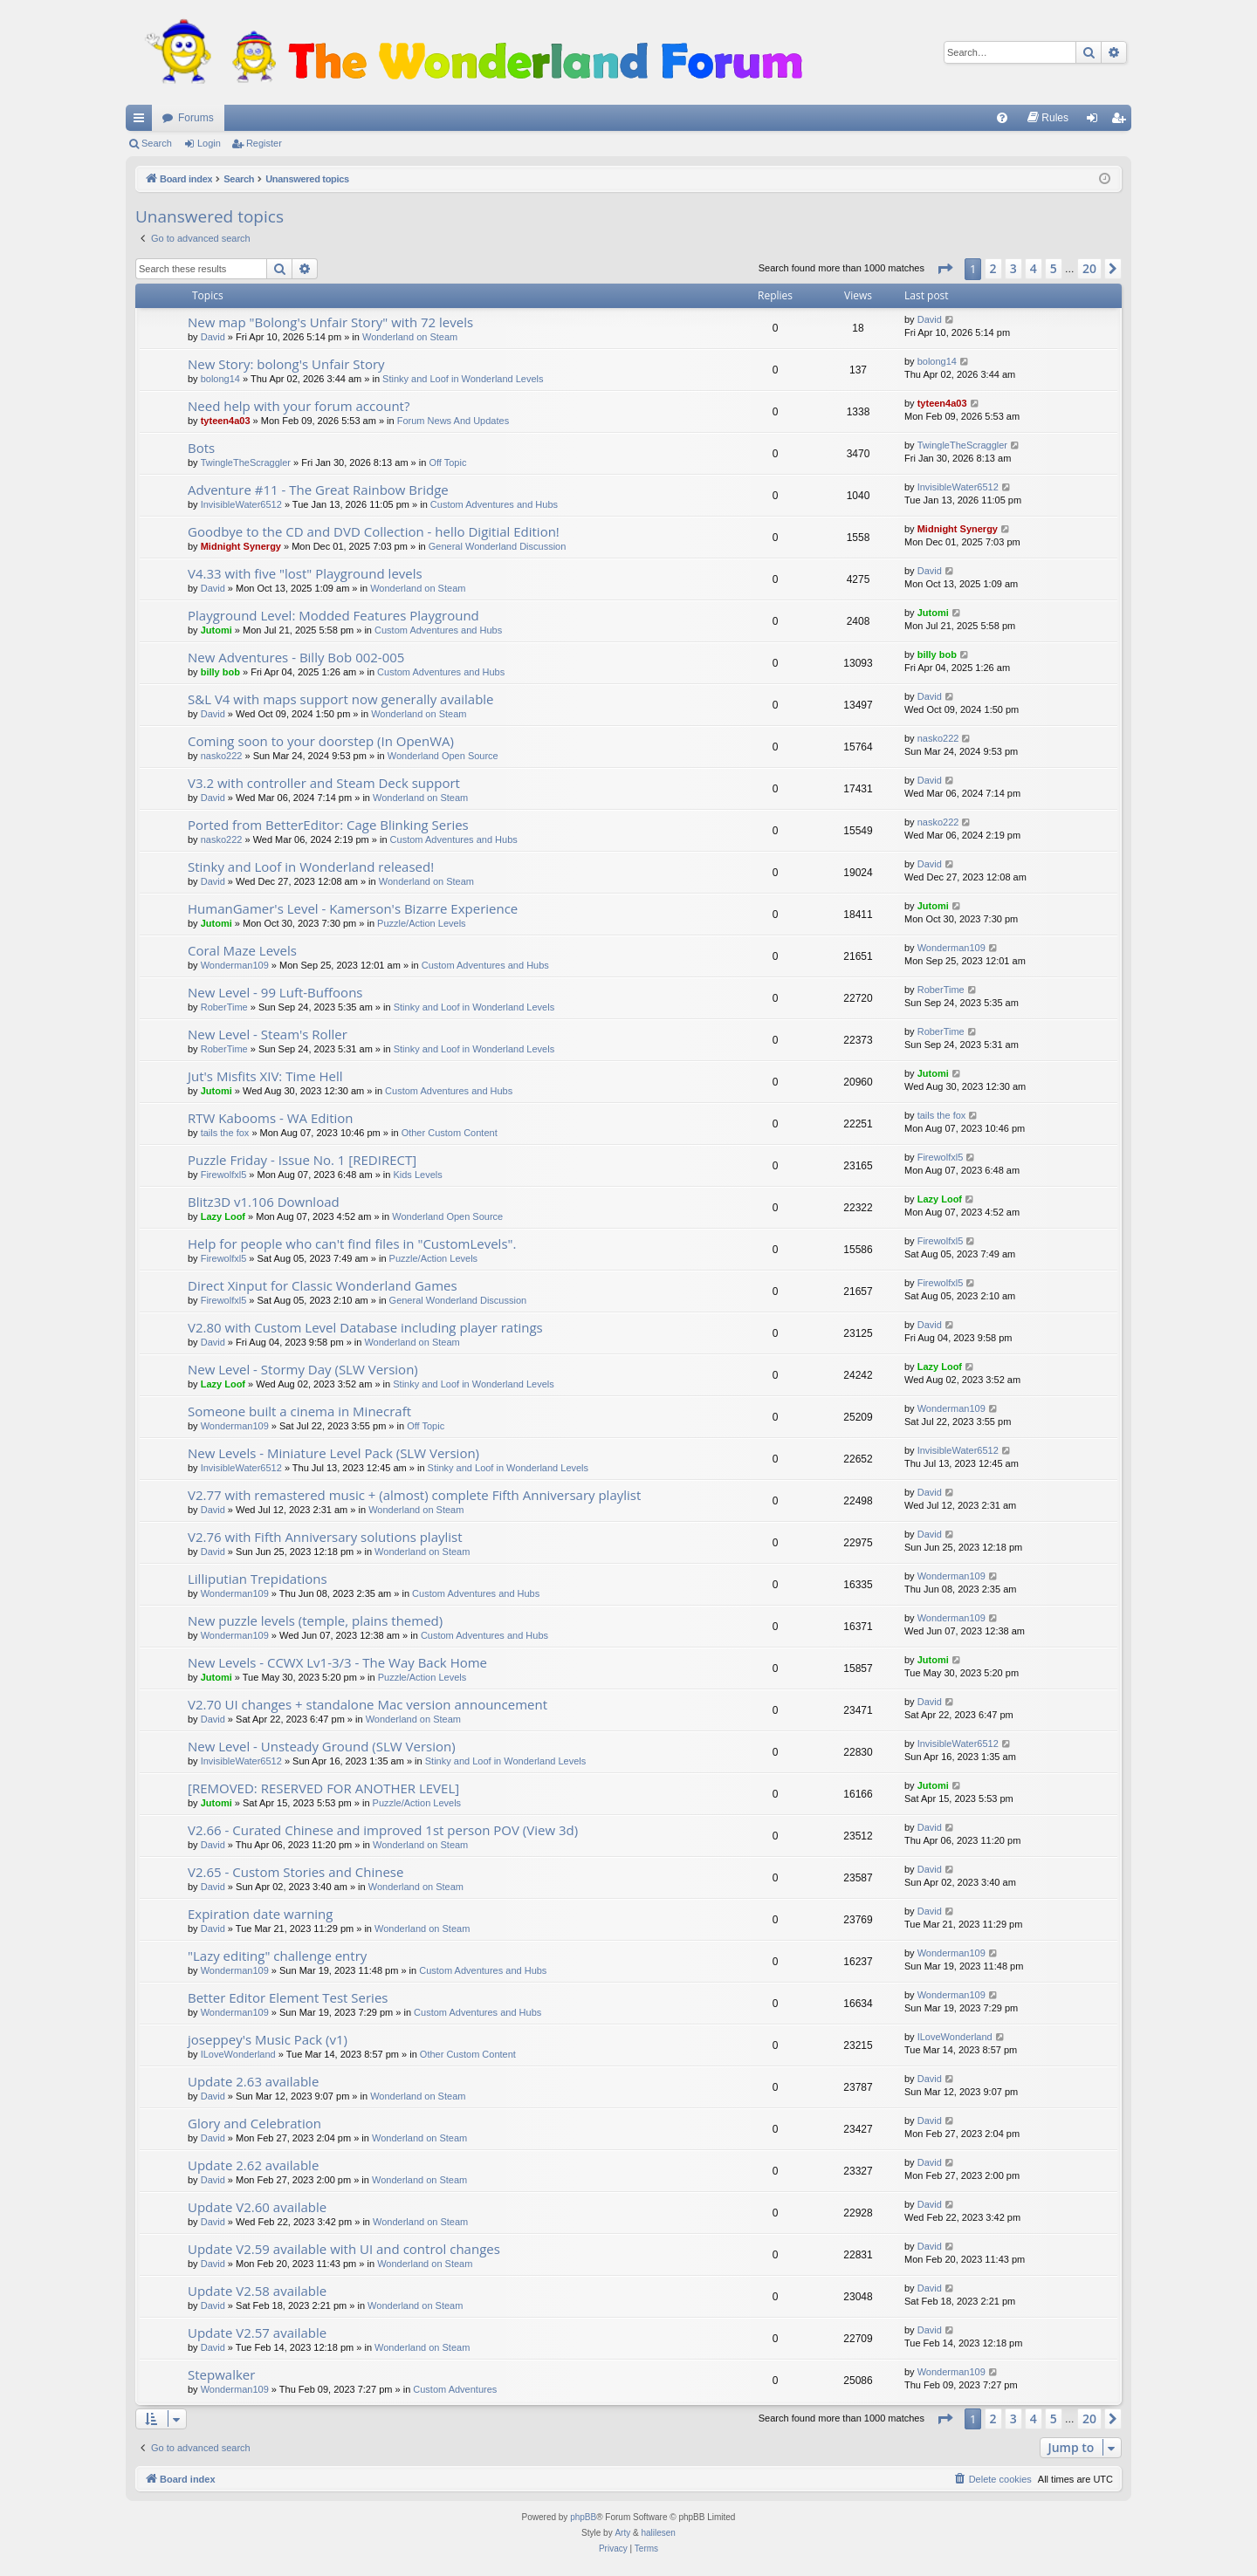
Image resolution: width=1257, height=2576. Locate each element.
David (213, 337)
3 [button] (1013, 268)
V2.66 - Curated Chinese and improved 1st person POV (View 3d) (383, 1830)
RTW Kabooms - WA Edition (271, 1118)
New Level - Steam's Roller (267, 1034)
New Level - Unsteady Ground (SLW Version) (322, 1746)
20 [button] (1089, 268)
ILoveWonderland (238, 2054)
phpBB (583, 2517)
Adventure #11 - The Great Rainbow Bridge (318, 489)
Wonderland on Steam (409, 337)
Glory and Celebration (254, 2123)
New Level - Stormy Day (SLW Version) (303, 1369)
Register (264, 143)
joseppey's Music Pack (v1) (267, 2039)
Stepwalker (221, 2374)
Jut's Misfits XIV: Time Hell (265, 1076)
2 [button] (993, 268)
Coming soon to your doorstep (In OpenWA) (321, 741)
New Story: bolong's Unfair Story (286, 364)
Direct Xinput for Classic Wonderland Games (322, 1285)
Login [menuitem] (1096, 121)
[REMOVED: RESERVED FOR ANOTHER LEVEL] (323, 1788)
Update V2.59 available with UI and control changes (344, 2248)
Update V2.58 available (257, 2290)
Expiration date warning (260, 1913)
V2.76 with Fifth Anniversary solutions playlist (325, 1536)
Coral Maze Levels (242, 950)
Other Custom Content (450, 1132)
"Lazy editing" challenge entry (277, 1955)
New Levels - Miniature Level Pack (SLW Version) (333, 1453)
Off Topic (447, 462)
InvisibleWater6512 (241, 504)
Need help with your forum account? (298, 405)
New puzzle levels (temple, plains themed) (315, 1620)
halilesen (658, 2533)
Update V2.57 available (257, 2332)
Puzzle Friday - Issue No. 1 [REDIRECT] (302, 1159)
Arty (622, 2533)
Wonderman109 (235, 965)
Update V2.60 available (257, 2207)
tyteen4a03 (226, 420)
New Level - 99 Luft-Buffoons (275, 992)
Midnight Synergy (241, 546)
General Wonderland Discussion (498, 546)
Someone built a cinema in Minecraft (299, 1411)
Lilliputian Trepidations (257, 1578)
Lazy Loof (223, 1216)
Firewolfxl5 (224, 1174)
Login (209, 143)
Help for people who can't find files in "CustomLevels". (352, 1243)
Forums (196, 118)
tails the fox (225, 1132)
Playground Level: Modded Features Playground (333, 615)
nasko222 (222, 755)
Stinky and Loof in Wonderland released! (311, 866)
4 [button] (1033, 268)
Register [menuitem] (1122, 121)
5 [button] (1053, 268)
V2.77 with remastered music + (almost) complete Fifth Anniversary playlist (414, 1495)
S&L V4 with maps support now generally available (341, 699)
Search (156, 143)
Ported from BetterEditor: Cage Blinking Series (328, 824)
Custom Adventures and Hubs (494, 504)
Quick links (142, 121)
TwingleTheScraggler (246, 462)
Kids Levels (417, 1174)
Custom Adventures (455, 2389)
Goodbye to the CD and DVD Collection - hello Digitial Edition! (374, 531)
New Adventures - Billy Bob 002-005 (296, 657)
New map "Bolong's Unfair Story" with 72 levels (330, 322)
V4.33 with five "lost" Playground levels (305, 573)
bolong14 (220, 378)
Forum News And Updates (453, 420)
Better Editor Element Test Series (288, 1997)
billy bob (220, 672)
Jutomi (216, 630)
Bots (201, 447)
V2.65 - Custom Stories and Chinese (295, 1872)
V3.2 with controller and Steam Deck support (324, 782)
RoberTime (224, 1007)
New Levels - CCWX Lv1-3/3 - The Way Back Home (337, 1662)
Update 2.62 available (253, 2165)
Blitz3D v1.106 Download (264, 1201)
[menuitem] (1002, 118)
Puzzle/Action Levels (421, 923)
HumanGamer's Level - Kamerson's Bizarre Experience (353, 908)
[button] (944, 268)
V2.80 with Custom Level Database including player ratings (365, 1327)
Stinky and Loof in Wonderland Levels (462, 378)
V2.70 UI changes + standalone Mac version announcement (367, 1704)
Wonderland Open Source (443, 755)
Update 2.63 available (253, 2081)
